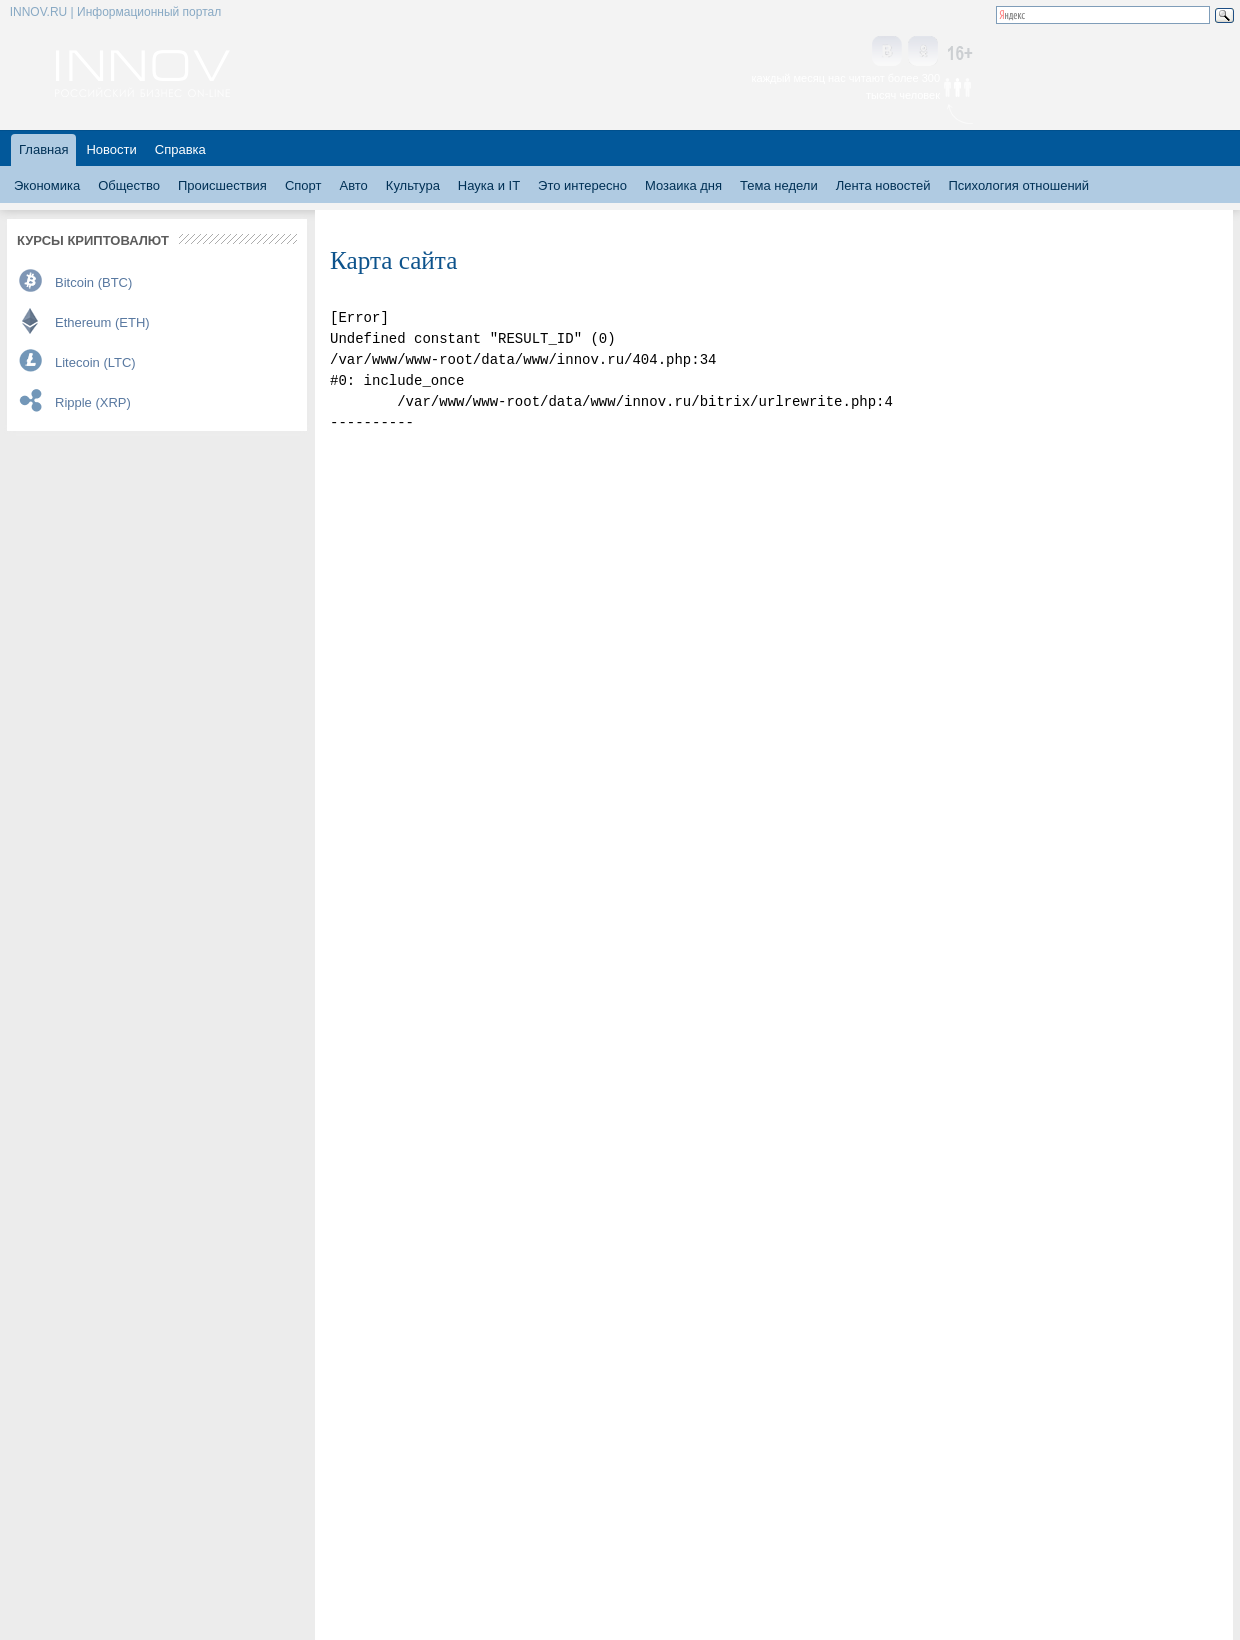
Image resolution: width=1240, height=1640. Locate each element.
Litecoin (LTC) (95, 362)
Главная (43, 149)
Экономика (47, 185)
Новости (111, 149)
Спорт (303, 185)
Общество (129, 185)
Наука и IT (489, 185)
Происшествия (222, 185)
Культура (413, 185)
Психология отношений (1018, 185)
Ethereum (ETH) (102, 322)
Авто (353, 185)
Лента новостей (883, 185)
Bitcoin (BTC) (93, 282)
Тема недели (779, 185)
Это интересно (582, 185)
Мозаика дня (683, 185)
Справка (180, 149)
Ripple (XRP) (93, 402)
